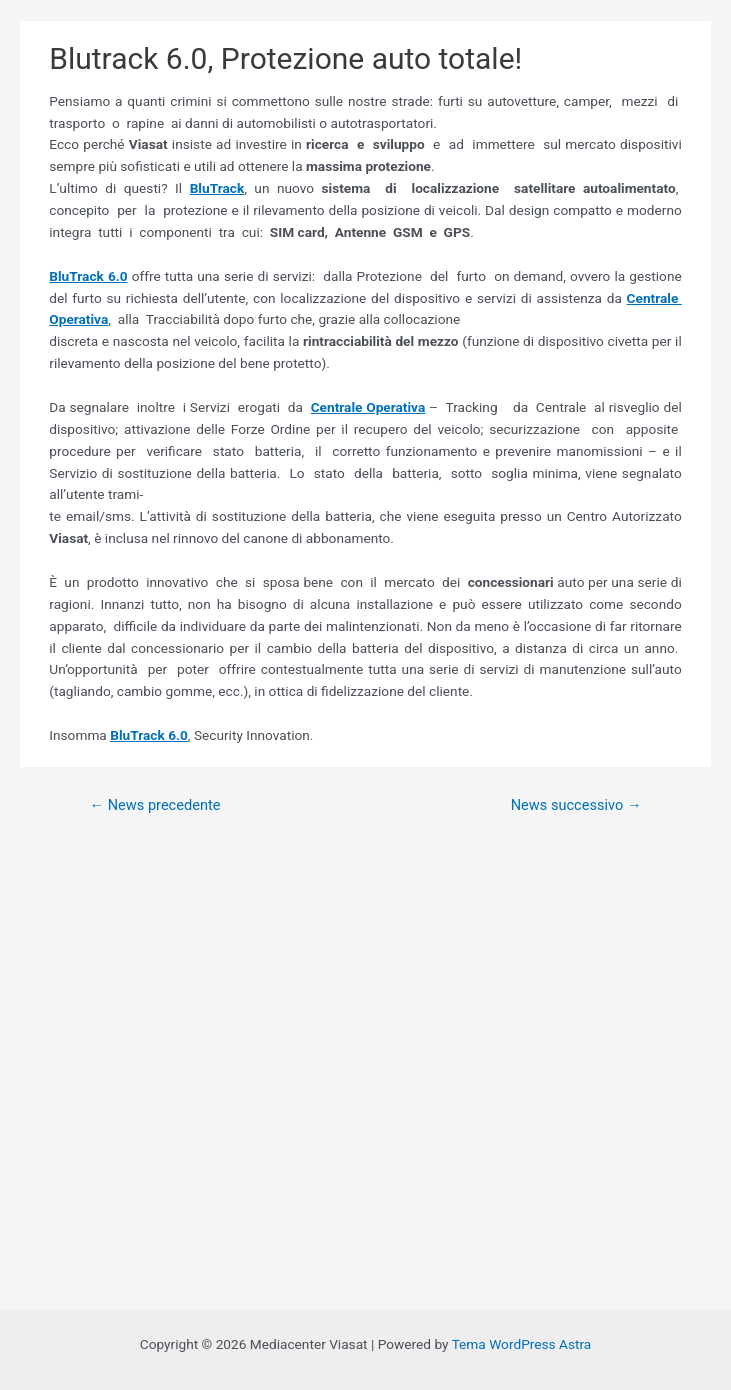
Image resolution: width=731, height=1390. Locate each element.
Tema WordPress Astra (522, 1344)
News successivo (576, 805)
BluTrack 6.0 (88, 276)
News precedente (154, 805)
